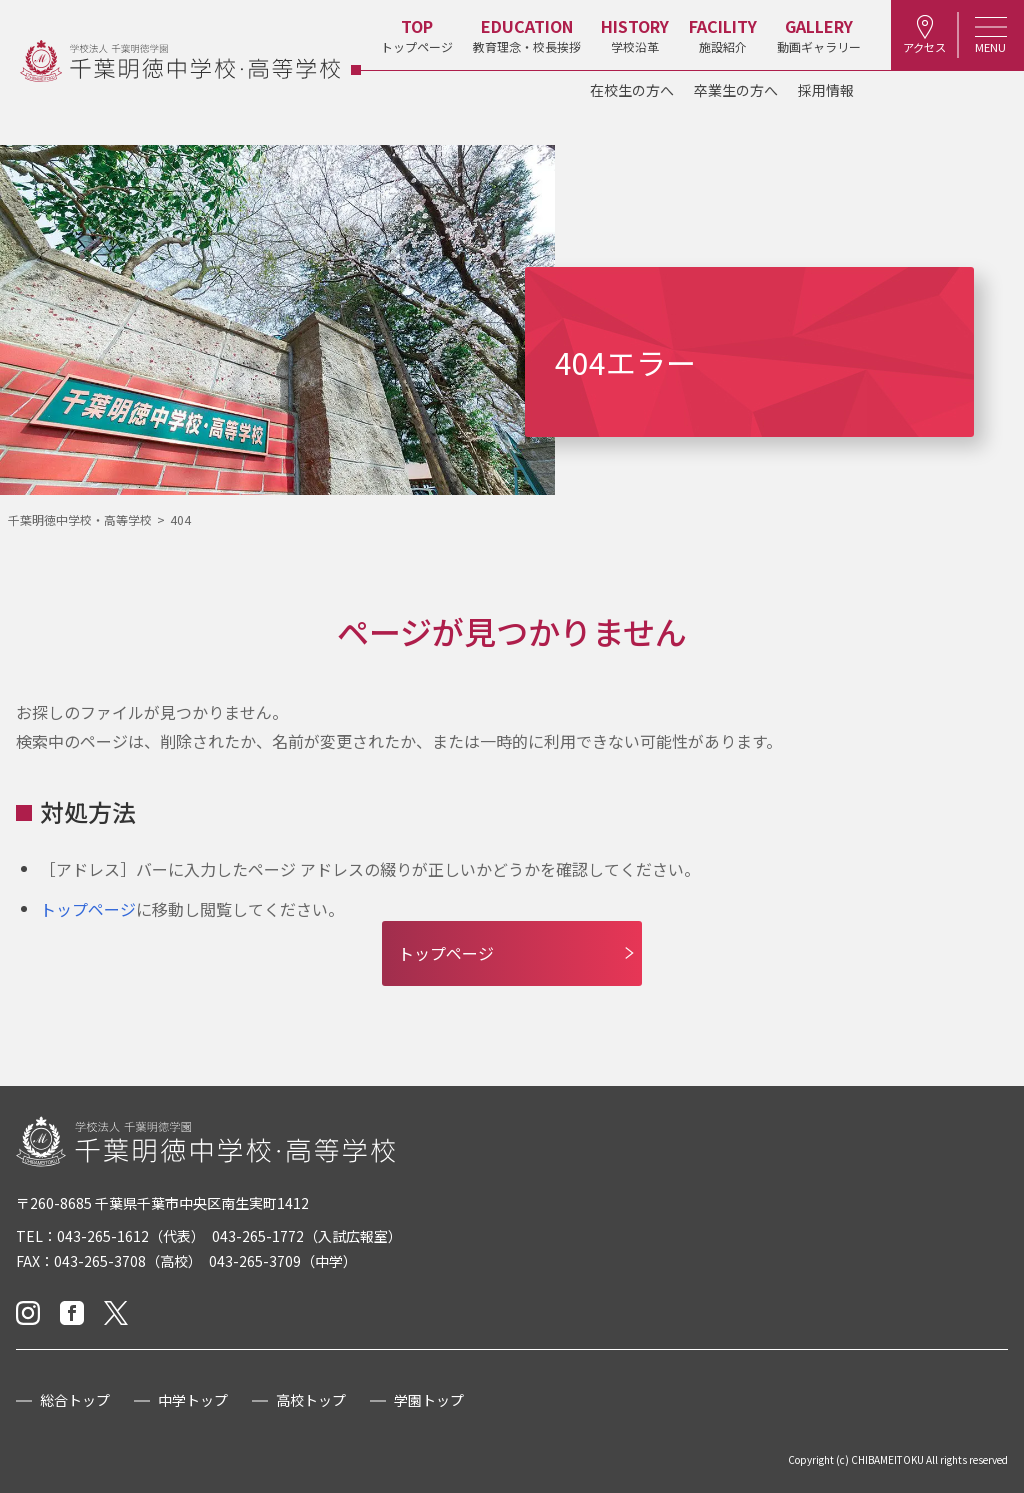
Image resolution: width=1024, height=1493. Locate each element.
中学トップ (193, 1400)
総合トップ (75, 1400)
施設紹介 (716, 34)
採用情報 (826, 90)
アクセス (919, 34)
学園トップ (429, 1400)
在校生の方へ (632, 90)
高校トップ (311, 1400)
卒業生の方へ (736, 90)
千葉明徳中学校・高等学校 (80, 519)
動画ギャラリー (812, 34)
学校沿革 (628, 34)
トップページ (410, 34)
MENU (989, 34)
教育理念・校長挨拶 (520, 34)
